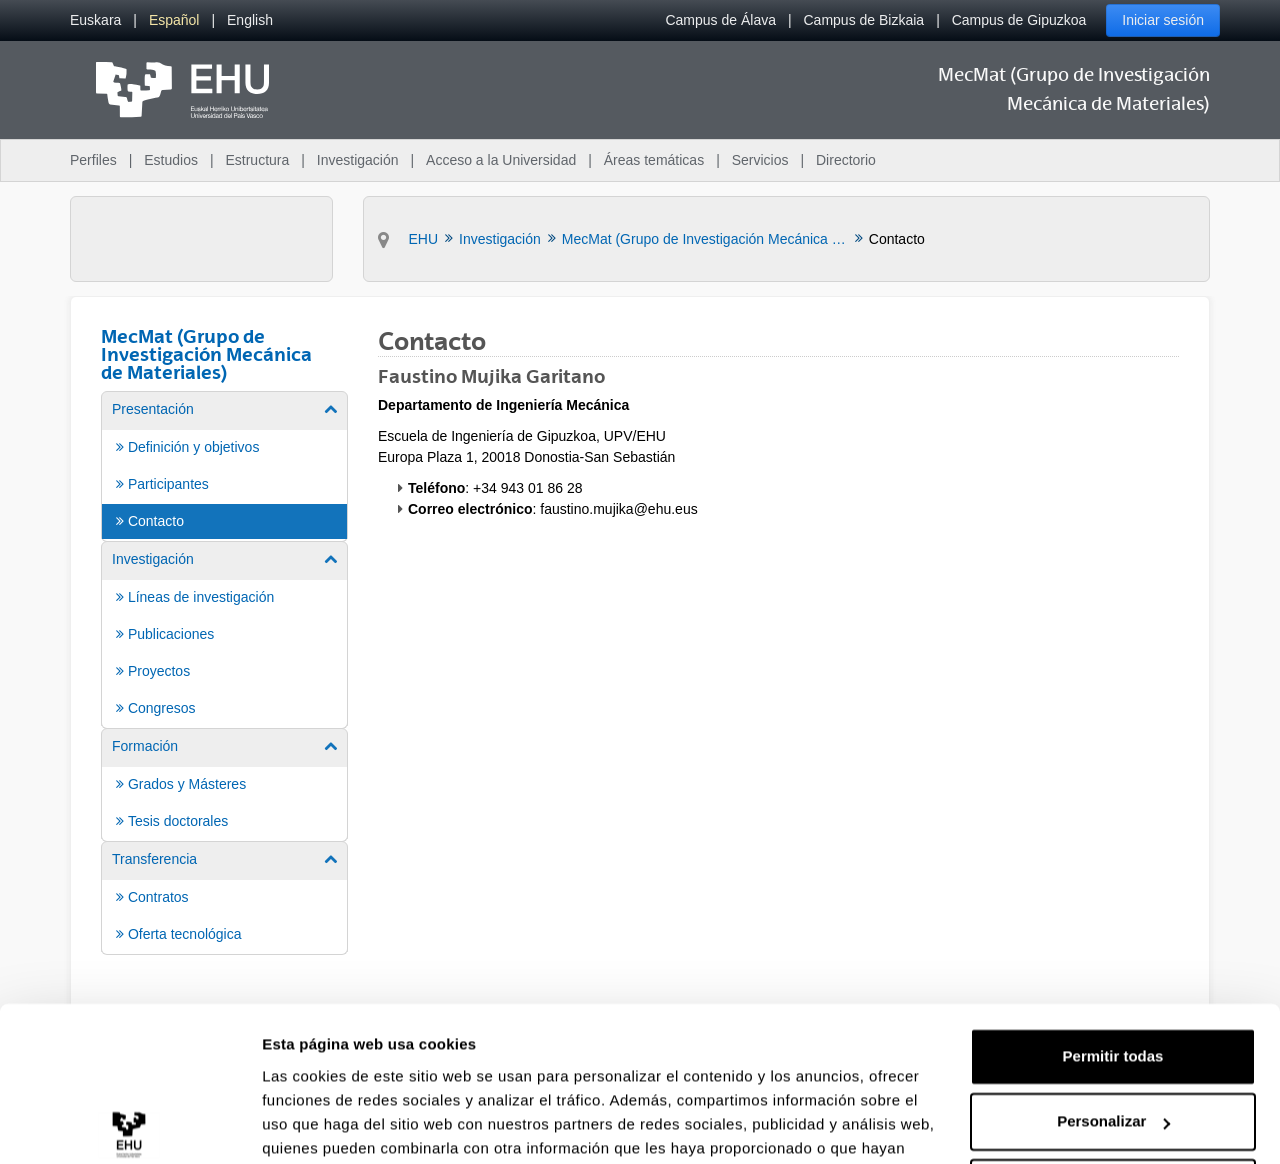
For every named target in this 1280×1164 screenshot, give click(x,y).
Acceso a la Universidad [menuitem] (501, 160)
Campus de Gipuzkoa (1019, 20)
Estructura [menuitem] (257, 160)
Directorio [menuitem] (846, 160)
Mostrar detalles (320, 1124)
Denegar (1113, 1084)
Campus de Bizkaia (864, 20)
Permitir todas (1113, 953)
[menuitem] (95, 20)
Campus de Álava (720, 20)
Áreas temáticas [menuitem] (654, 160)
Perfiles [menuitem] (93, 160)
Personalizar (1113, 1018)
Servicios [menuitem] (760, 160)
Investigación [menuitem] (358, 160)
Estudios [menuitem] (171, 160)
